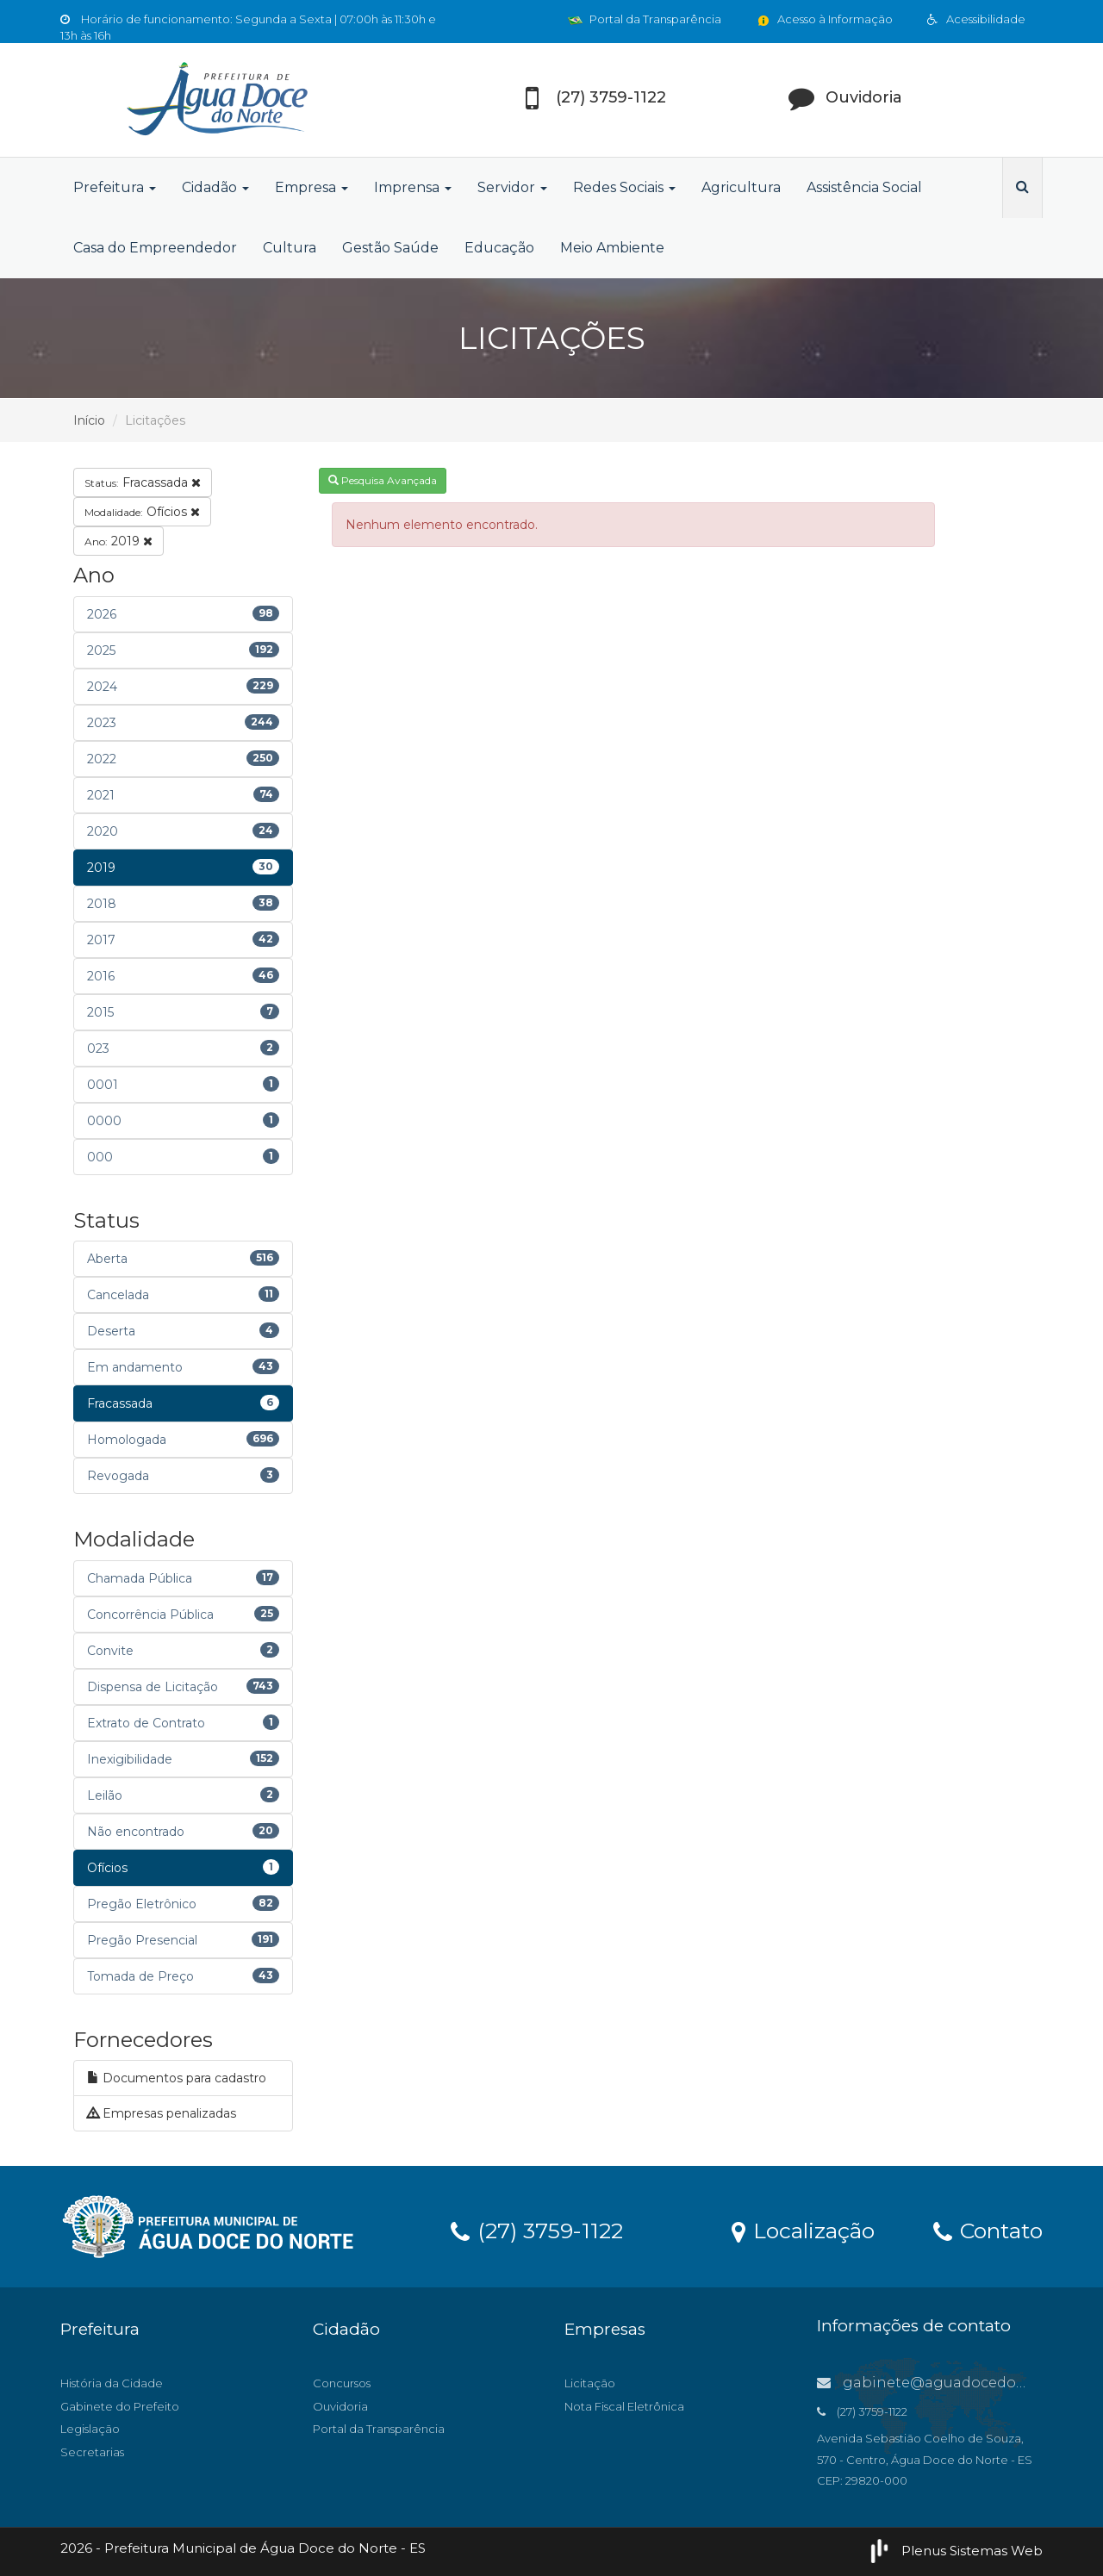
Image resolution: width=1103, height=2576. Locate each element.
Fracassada (142, 482)
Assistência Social (864, 187)
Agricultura (741, 187)
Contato (988, 2230)
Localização (803, 2230)
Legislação (90, 2429)
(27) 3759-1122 (537, 2230)
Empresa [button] (311, 187)
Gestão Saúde (390, 248)
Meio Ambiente (612, 248)
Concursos (342, 2383)
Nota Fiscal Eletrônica (624, 2406)
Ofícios (142, 512)
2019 (118, 541)
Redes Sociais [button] (624, 187)
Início (89, 420)
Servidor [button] (512, 187)
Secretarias (92, 2452)
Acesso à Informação (824, 19)
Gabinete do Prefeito (119, 2406)
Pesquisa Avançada (382, 480)
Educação (499, 248)
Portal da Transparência (644, 19)
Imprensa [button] (413, 187)
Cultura (289, 248)
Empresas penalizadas (161, 2113)
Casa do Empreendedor (155, 248)
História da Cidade (111, 2383)
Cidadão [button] (215, 187)
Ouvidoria (340, 2406)
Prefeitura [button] (114, 187)
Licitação (589, 2383)
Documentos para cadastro (176, 2078)
